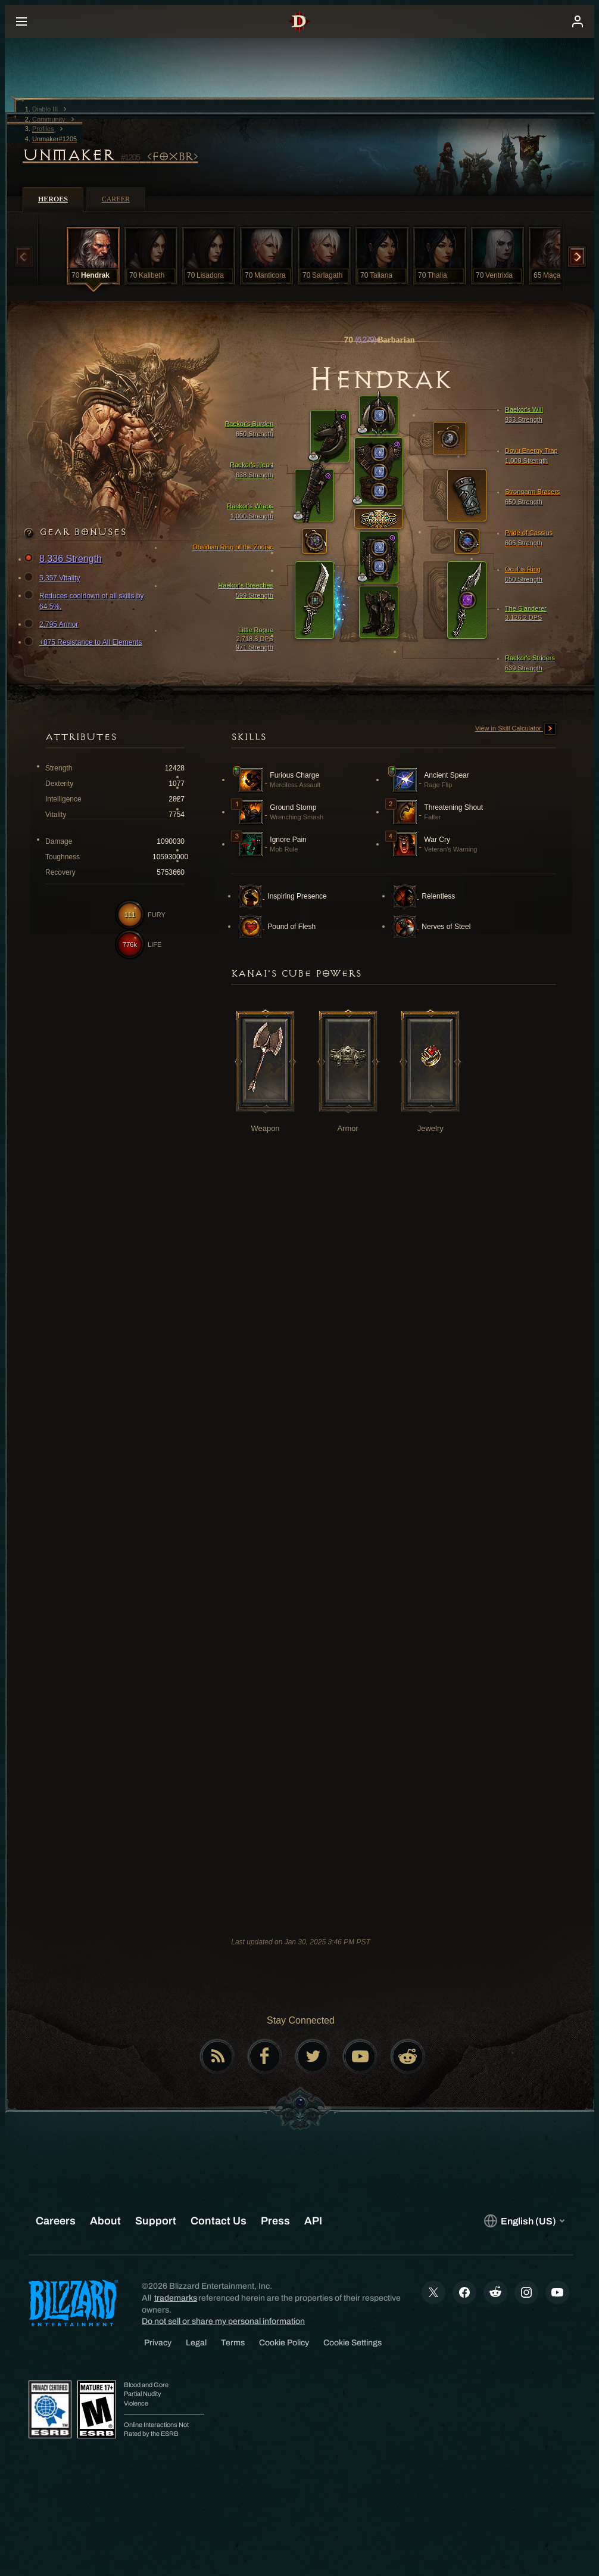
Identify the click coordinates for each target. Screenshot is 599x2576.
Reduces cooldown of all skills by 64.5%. (85, 601)
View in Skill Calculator (515, 728)
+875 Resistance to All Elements (84, 642)
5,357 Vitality (53, 578)
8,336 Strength (64, 559)
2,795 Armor (52, 624)
